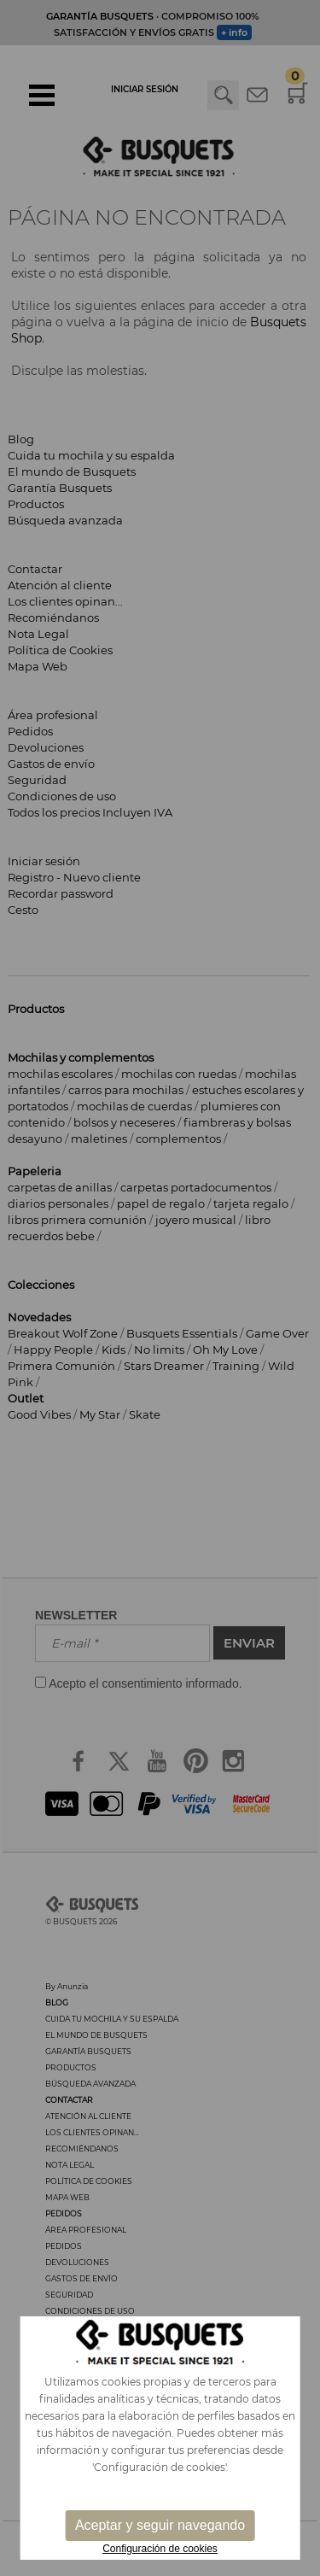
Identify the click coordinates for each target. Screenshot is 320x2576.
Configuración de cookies (160, 2549)
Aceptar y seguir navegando (160, 2525)
